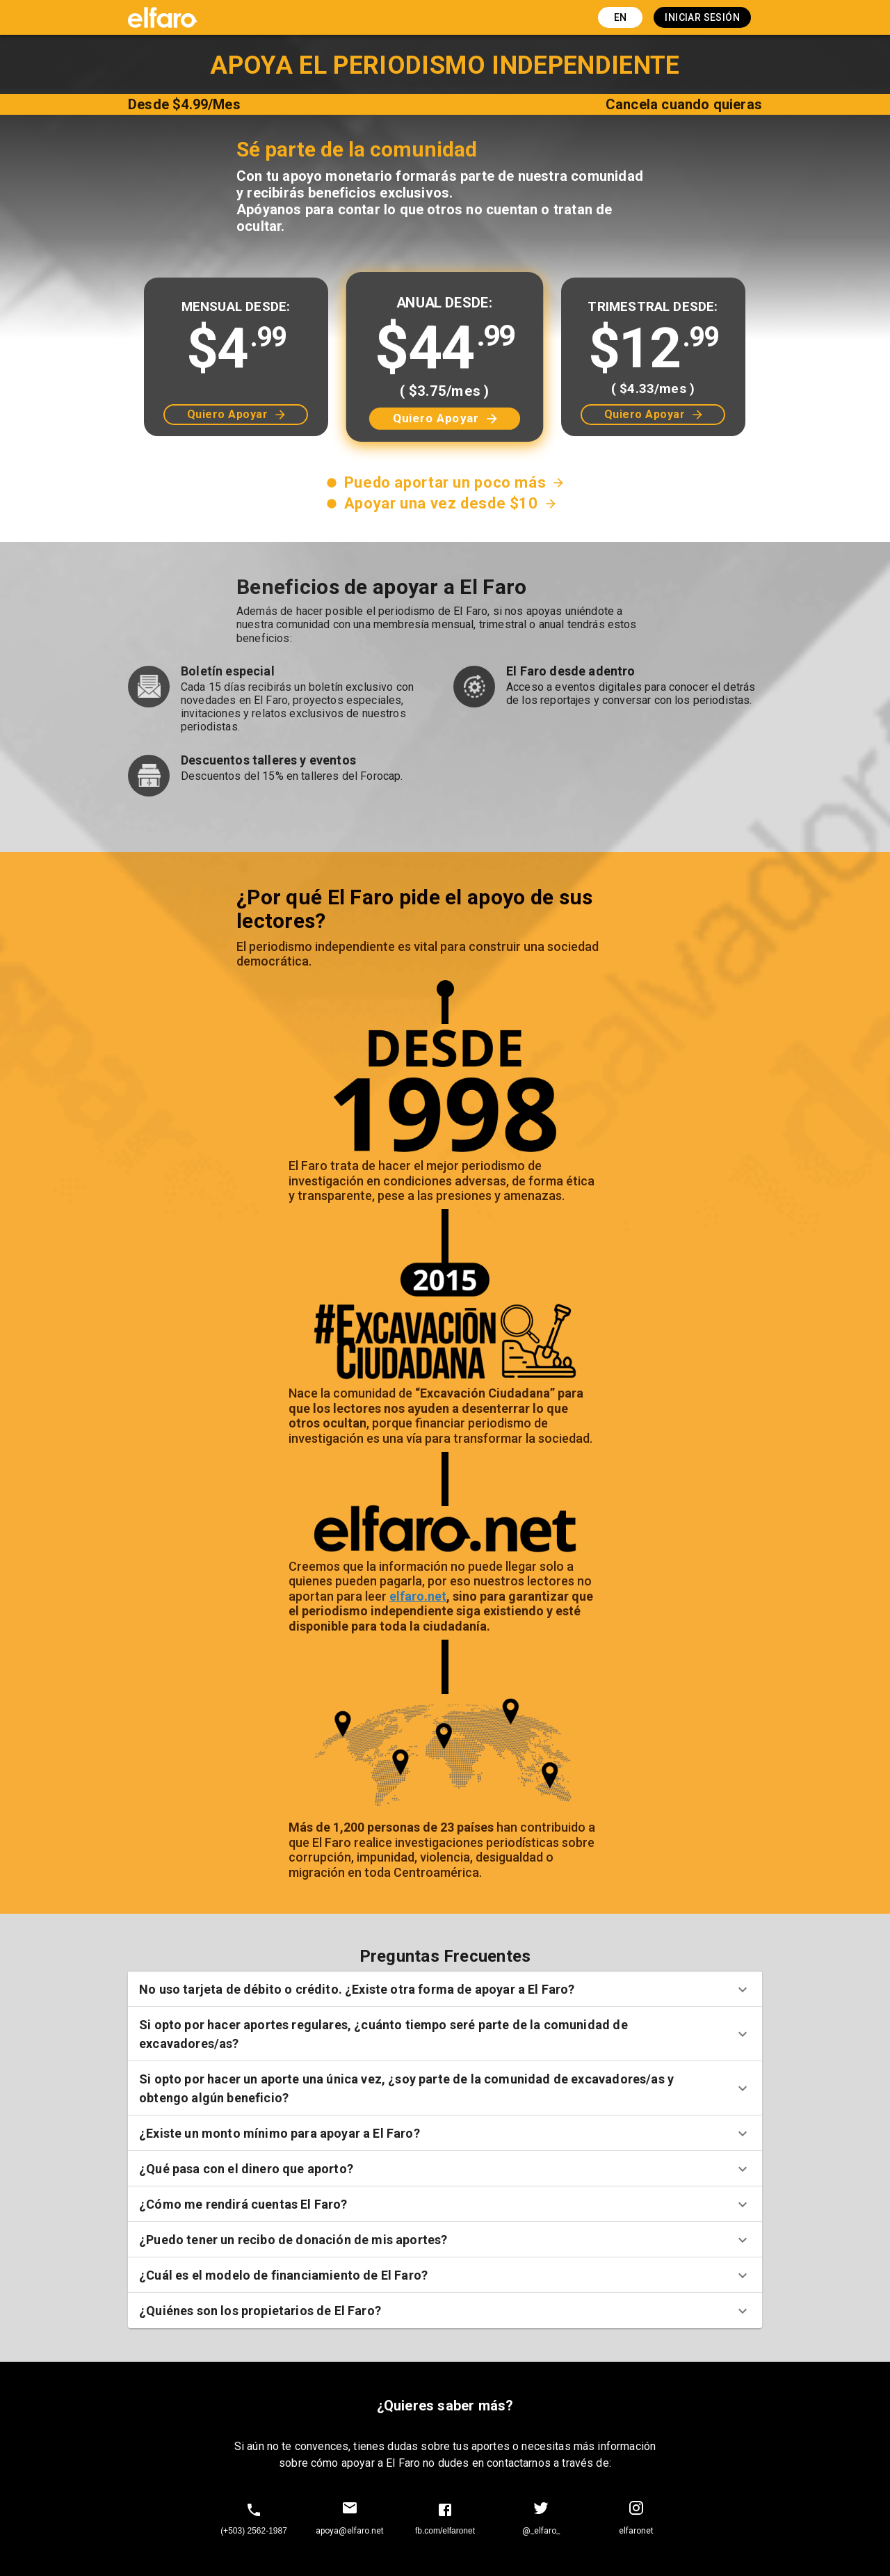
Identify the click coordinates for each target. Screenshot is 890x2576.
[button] (445, 1989)
